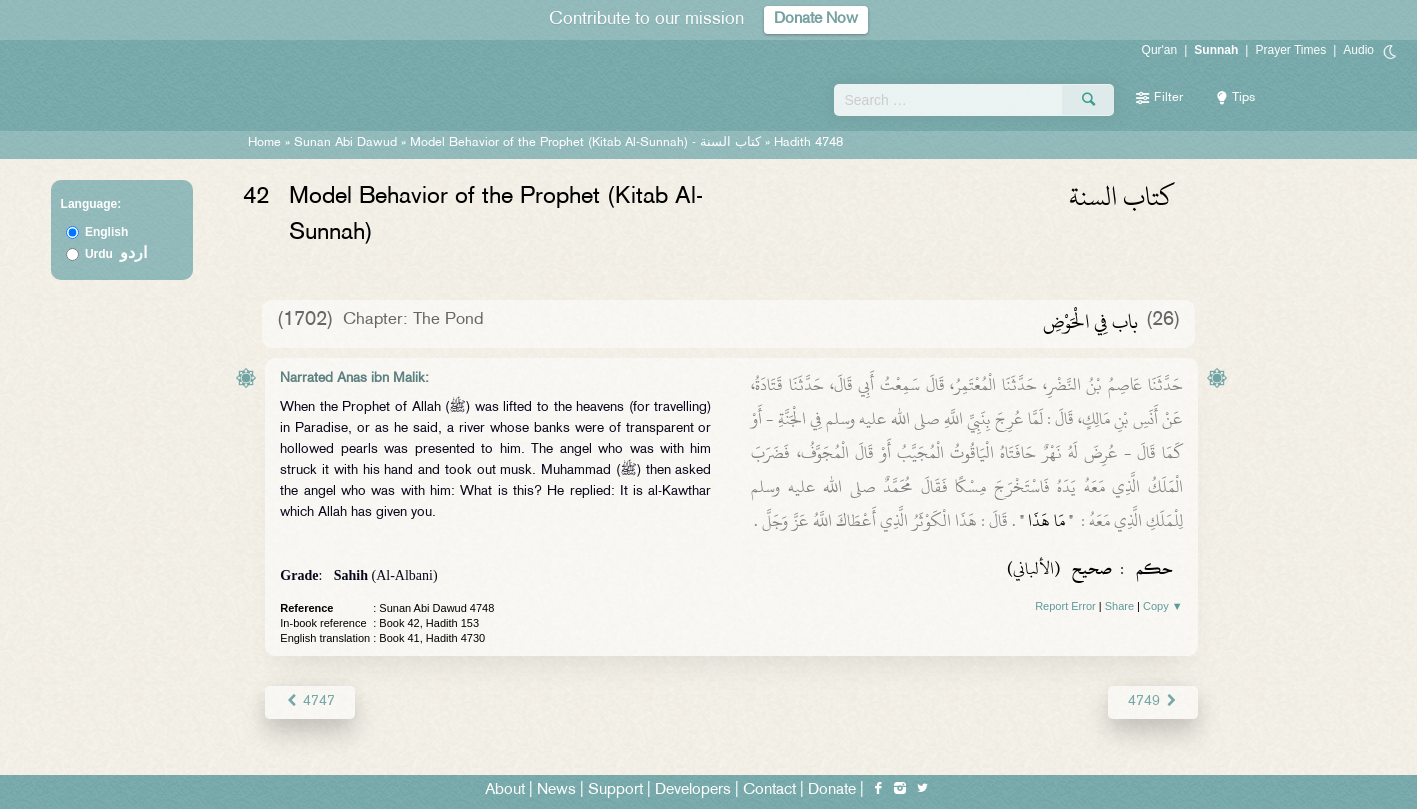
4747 (309, 701)
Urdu (116, 254)
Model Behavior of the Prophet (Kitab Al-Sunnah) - (587, 143)
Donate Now (816, 19)
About (505, 790)
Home (264, 143)
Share (1119, 606)
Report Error (1065, 606)
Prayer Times (1290, 50)
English (106, 232)
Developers (693, 790)
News (556, 790)
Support (615, 790)
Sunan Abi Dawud (345, 143)
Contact (769, 790)
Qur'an (1160, 50)
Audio (1358, 50)
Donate (832, 790)
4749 (1152, 701)
